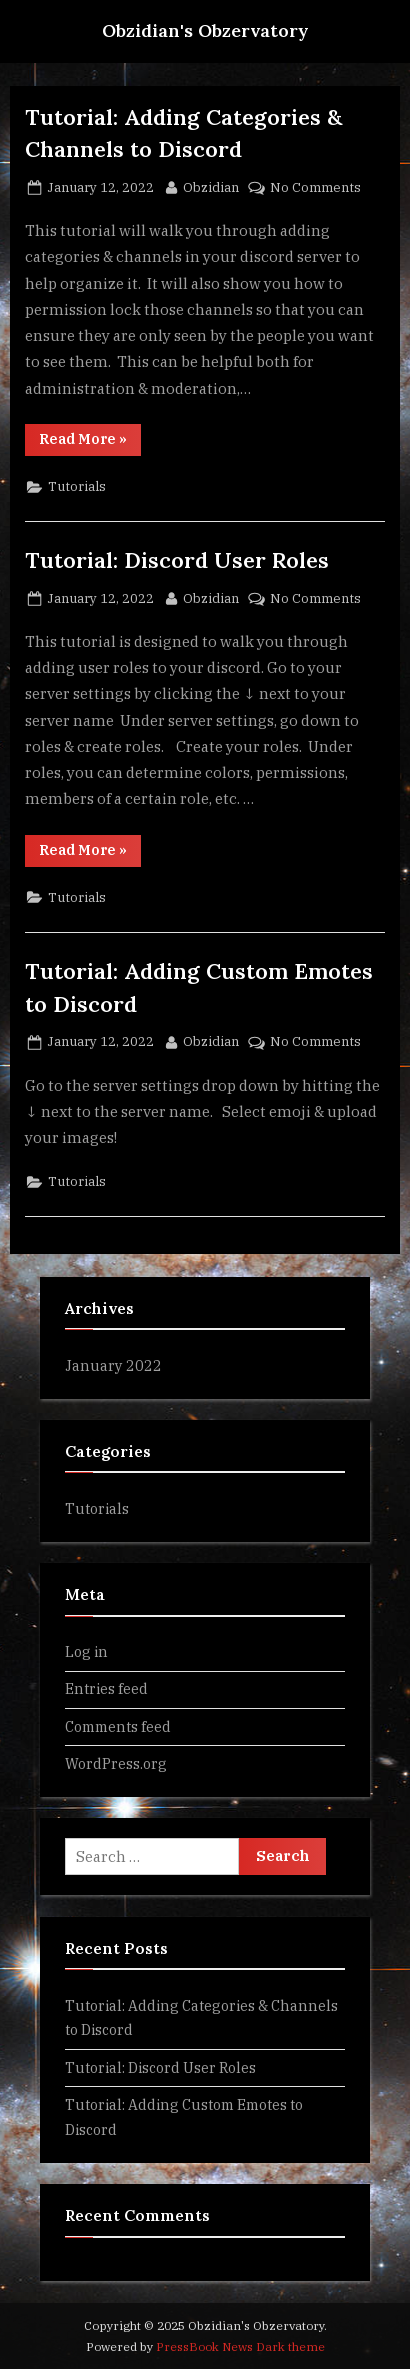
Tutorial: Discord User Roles (177, 560)
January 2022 (113, 1365)
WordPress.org (116, 1763)
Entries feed (106, 1688)
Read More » (90, 442)
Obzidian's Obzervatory (205, 30)
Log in (86, 1651)
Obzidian (211, 186)
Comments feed (118, 1726)
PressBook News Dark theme (240, 2346)
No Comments (315, 188)
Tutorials (77, 486)
